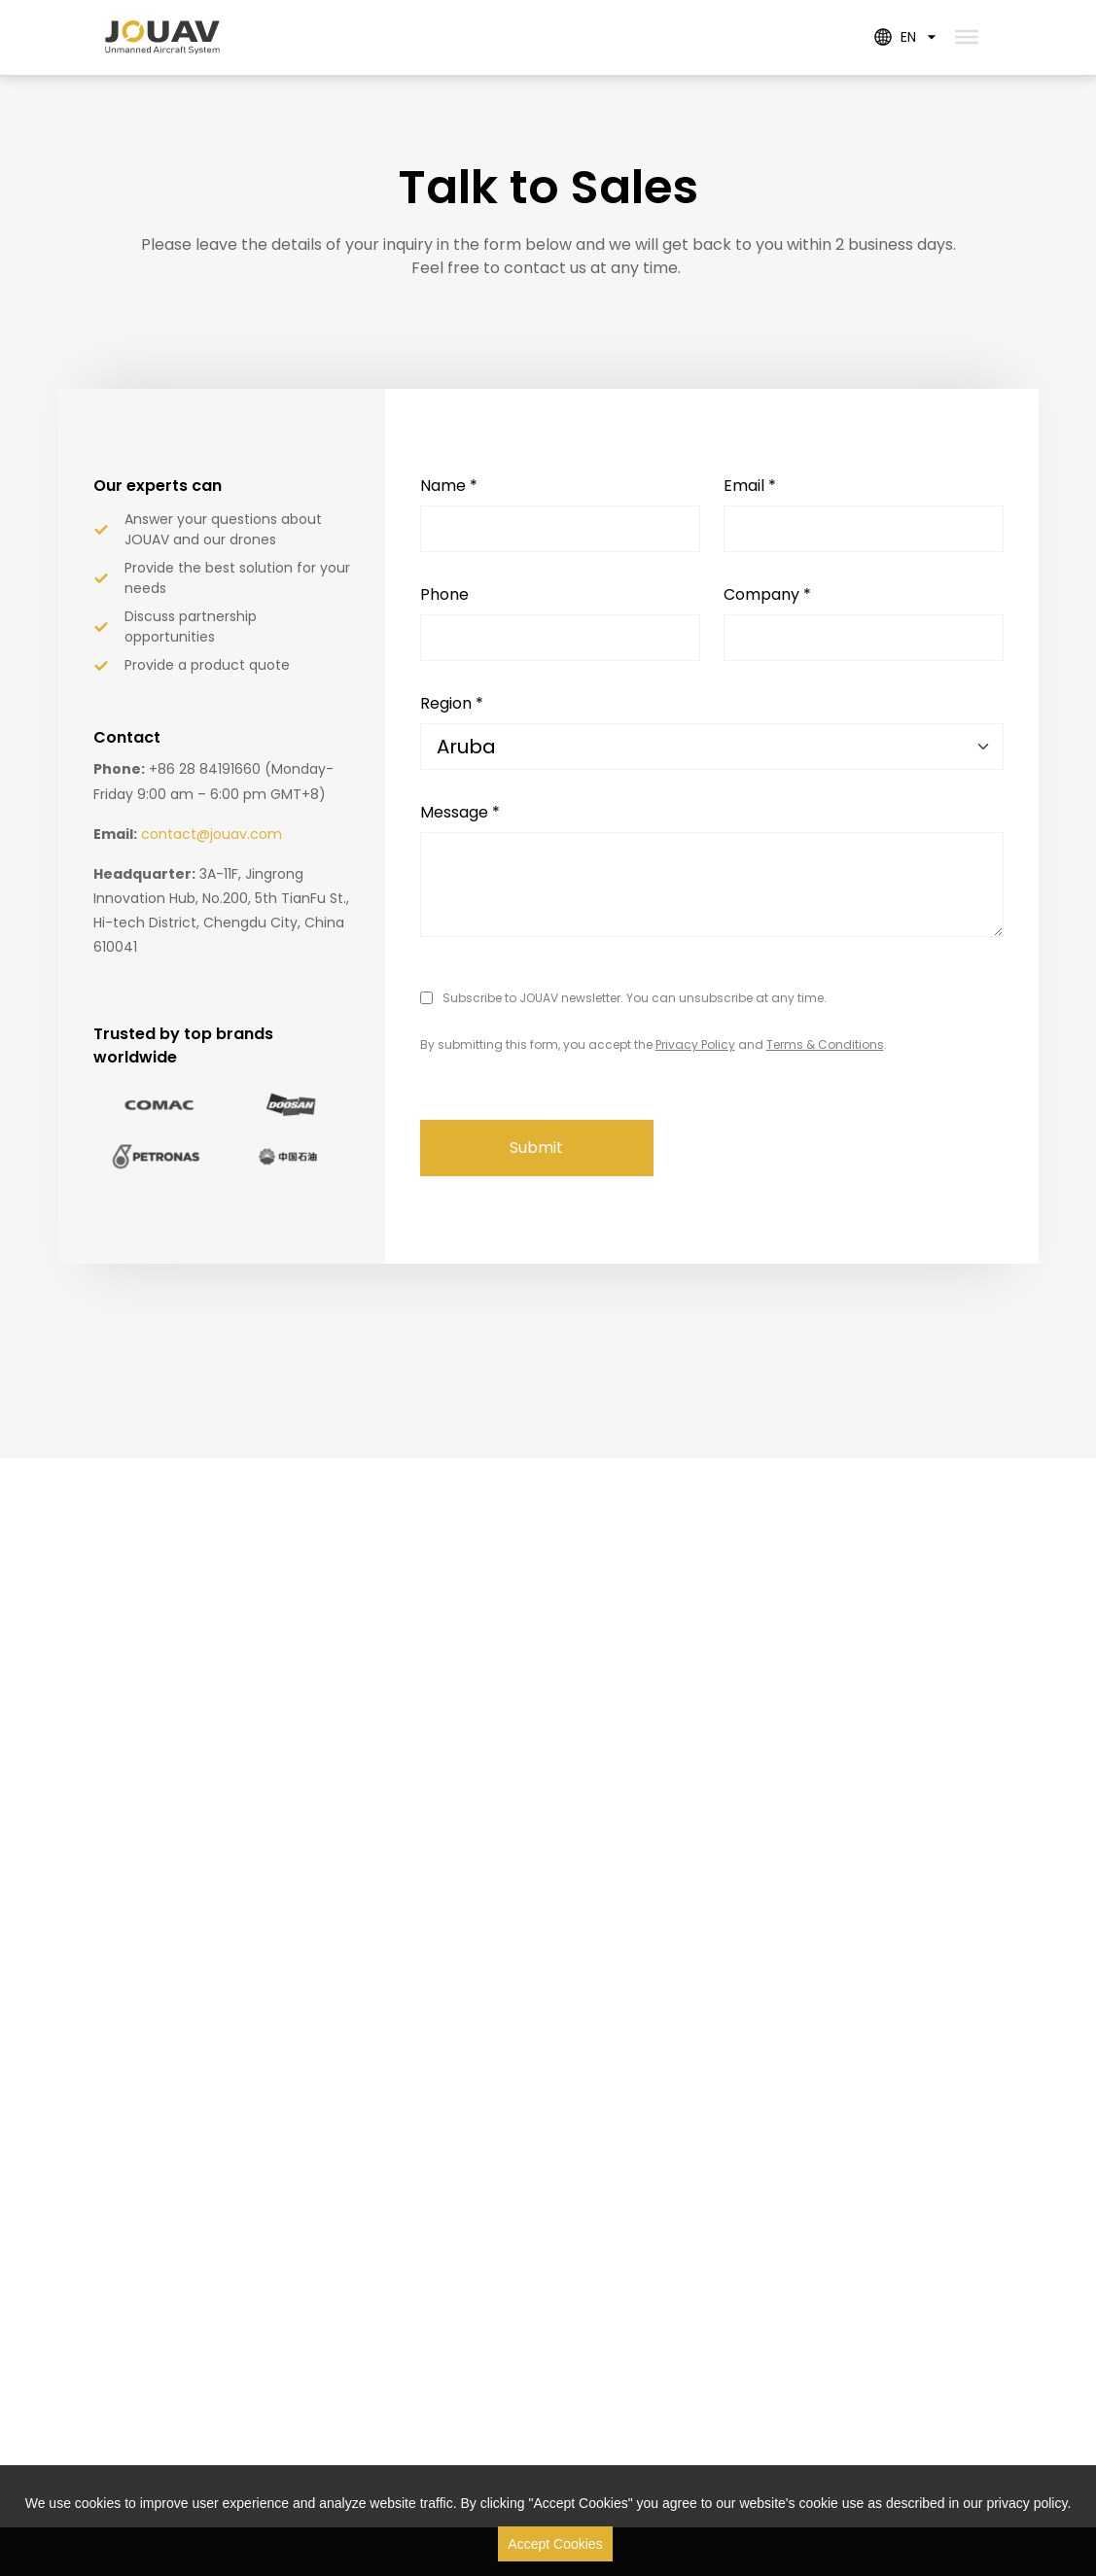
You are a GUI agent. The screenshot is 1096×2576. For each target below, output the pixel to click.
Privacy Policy (695, 1044)
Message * (460, 812)
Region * (451, 703)
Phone (444, 594)
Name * (448, 485)
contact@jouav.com (211, 834)
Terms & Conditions (825, 1044)
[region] (548, 2520)
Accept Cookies (555, 2544)
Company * (767, 594)
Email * (750, 485)
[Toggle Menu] (966, 37)
